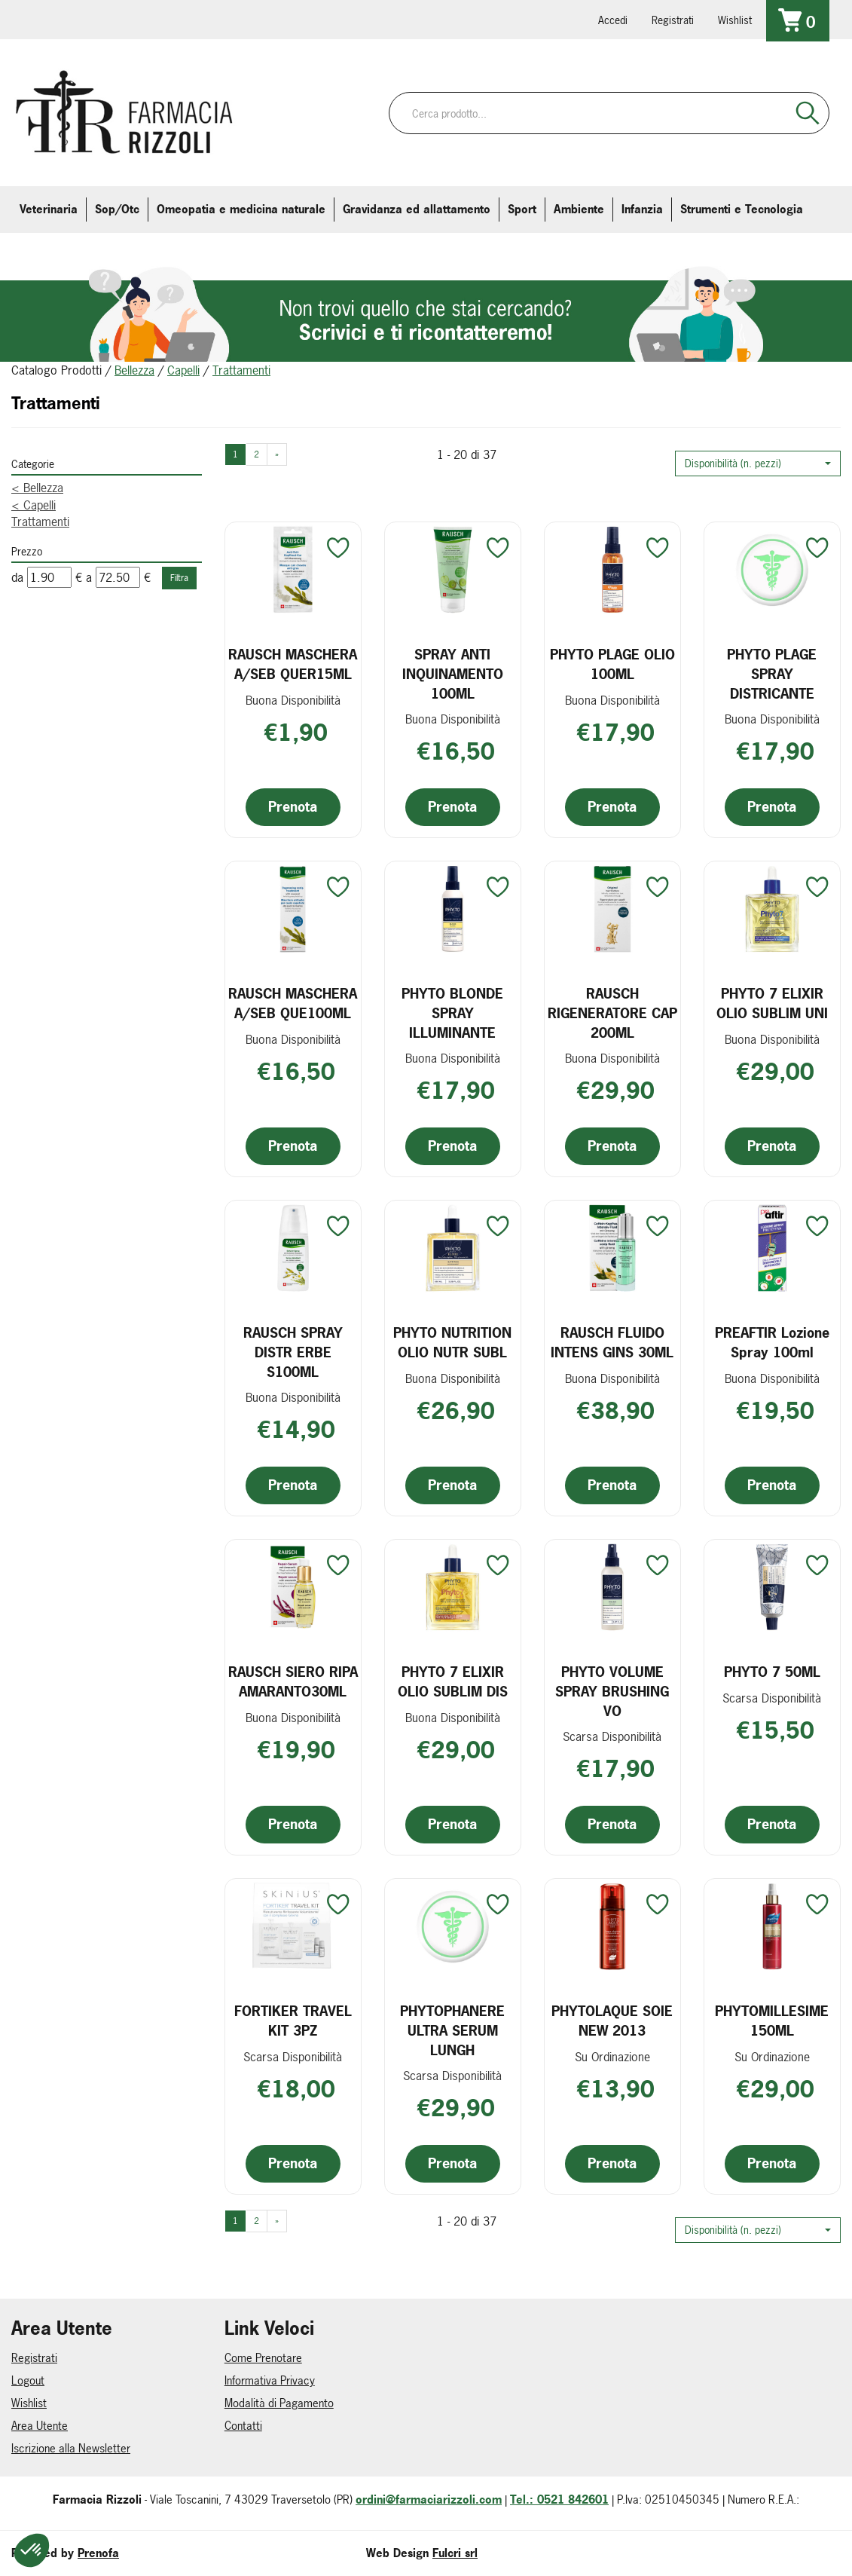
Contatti (243, 2426)
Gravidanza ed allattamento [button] (416, 209)
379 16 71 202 (204, 19)
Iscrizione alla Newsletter (70, 2448)
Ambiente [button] (579, 209)
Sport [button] (522, 209)
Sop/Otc (117, 209)
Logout (27, 2380)
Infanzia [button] (642, 209)
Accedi (613, 20)
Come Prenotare (263, 2358)
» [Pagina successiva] (277, 454)
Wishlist (735, 20)
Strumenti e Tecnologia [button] (741, 209)
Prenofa (98, 2553)
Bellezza (134, 370)
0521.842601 (35, 19)
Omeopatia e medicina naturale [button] (241, 209)
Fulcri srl (455, 2553)
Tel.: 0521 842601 (559, 2499)
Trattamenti (40, 521)
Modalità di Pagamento (279, 2403)
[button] (758, 463)
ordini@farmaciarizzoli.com (429, 2499)
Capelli (183, 370)
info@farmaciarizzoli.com (77, 19)
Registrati (673, 20)
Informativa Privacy (269, 2380)
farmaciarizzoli (119, 19)
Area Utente (39, 2426)
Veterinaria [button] (49, 209)
